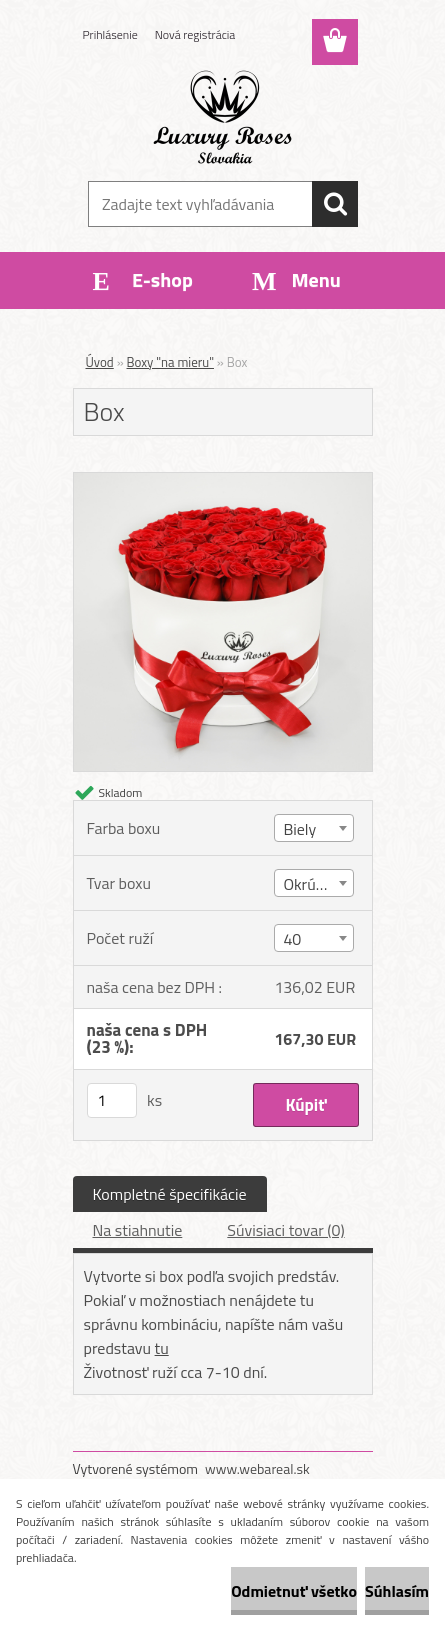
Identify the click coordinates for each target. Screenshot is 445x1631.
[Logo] (222, 117)
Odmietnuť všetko (294, 1591)
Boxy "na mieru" (170, 362)
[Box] (223, 481)
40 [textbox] (292, 939)
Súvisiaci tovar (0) (285, 1230)
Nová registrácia (195, 34)
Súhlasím (397, 1591)
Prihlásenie (110, 34)
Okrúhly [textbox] (309, 884)
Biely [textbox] (299, 829)
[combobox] (314, 828)
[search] (335, 204)
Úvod (100, 362)
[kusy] (112, 1100)
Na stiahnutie (138, 1230)
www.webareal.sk (257, 1468)
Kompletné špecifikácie (170, 1194)
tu (162, 1348)
